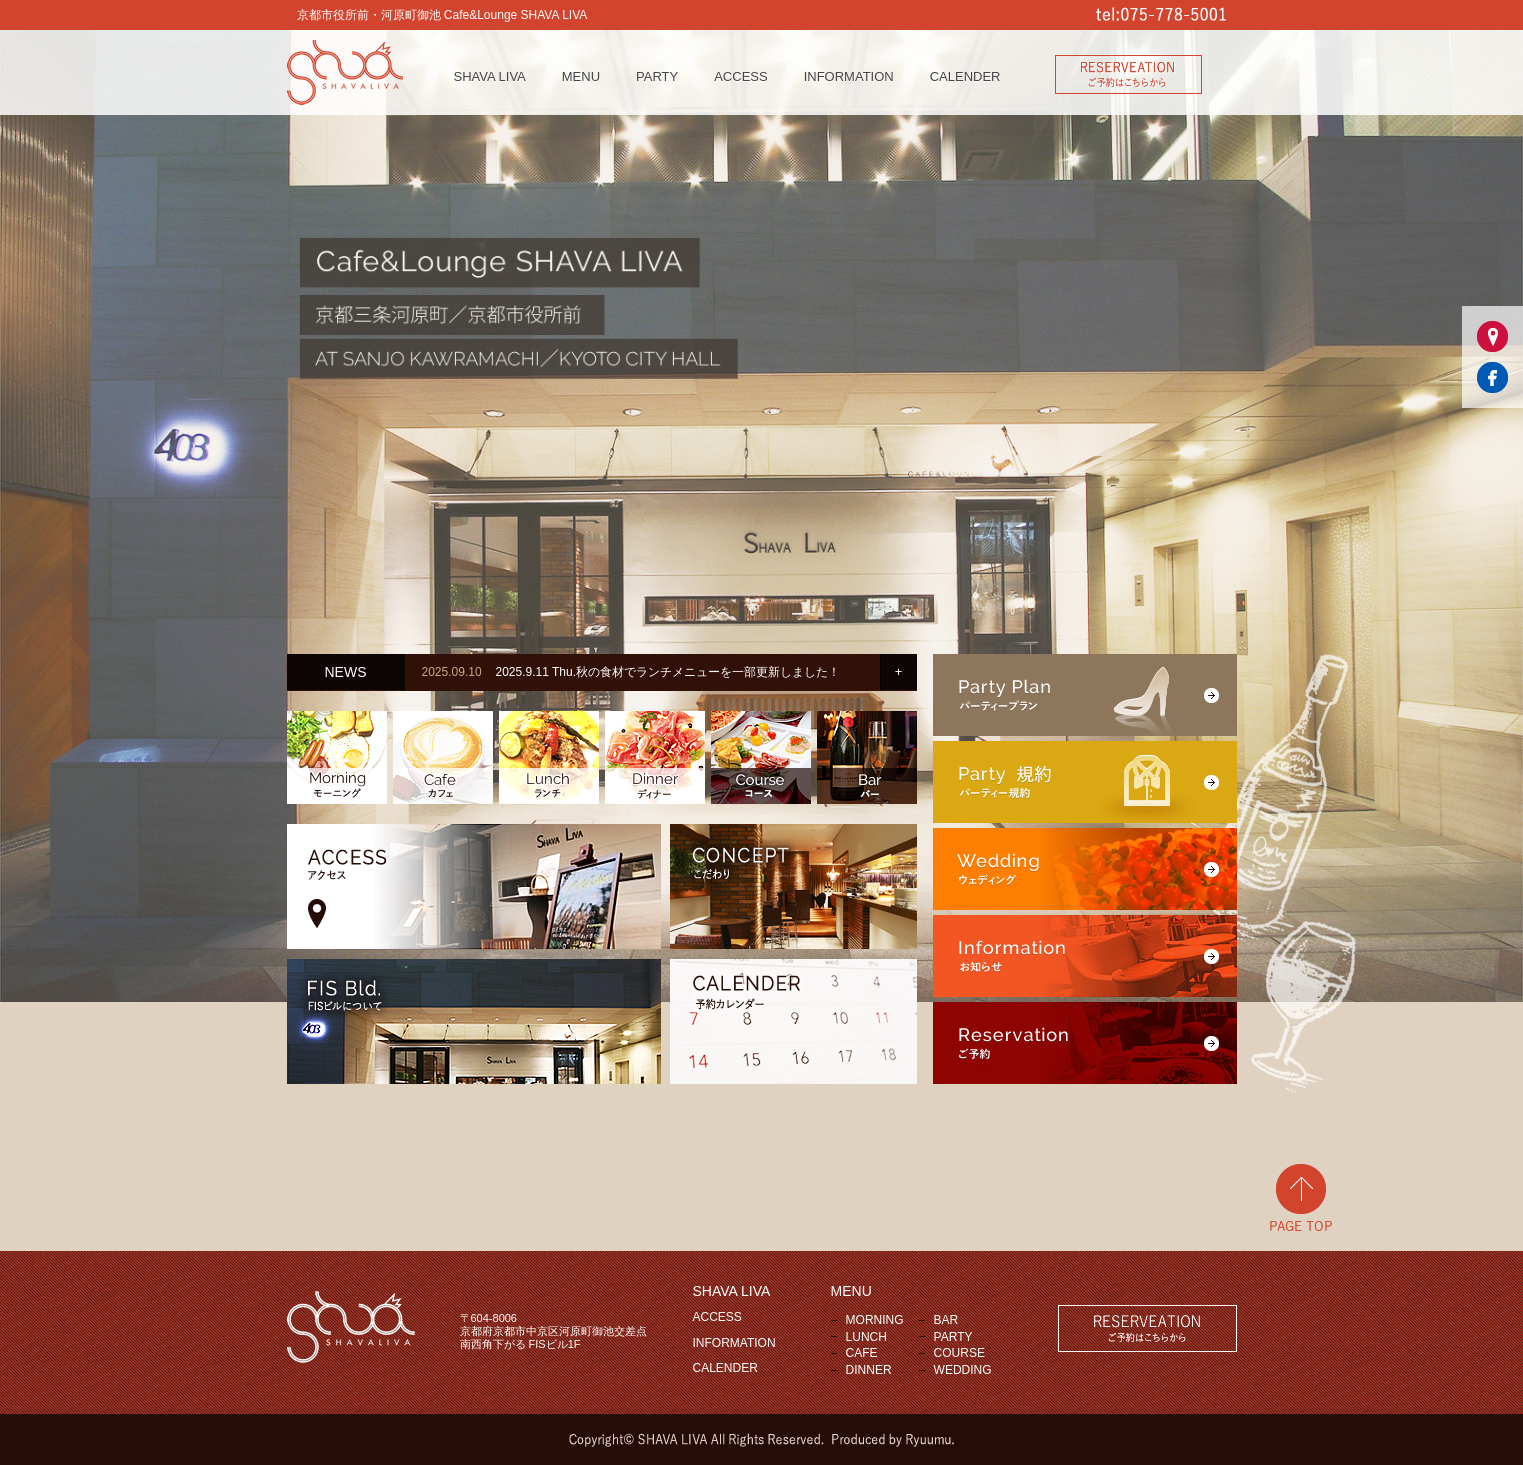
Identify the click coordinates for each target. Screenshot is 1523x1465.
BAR (946, 1320)
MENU (581, 76)
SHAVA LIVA (490, 76)
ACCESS (740, 76)
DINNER (869, 1370)
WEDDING (963, 1370)
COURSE (959, 1353)
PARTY (657, 76)
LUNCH (866, 1337)
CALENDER (965, 76)
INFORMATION (849, 76)
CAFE (862, 1353)
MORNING (875, 1320)
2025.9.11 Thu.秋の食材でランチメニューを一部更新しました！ (667, 672)
